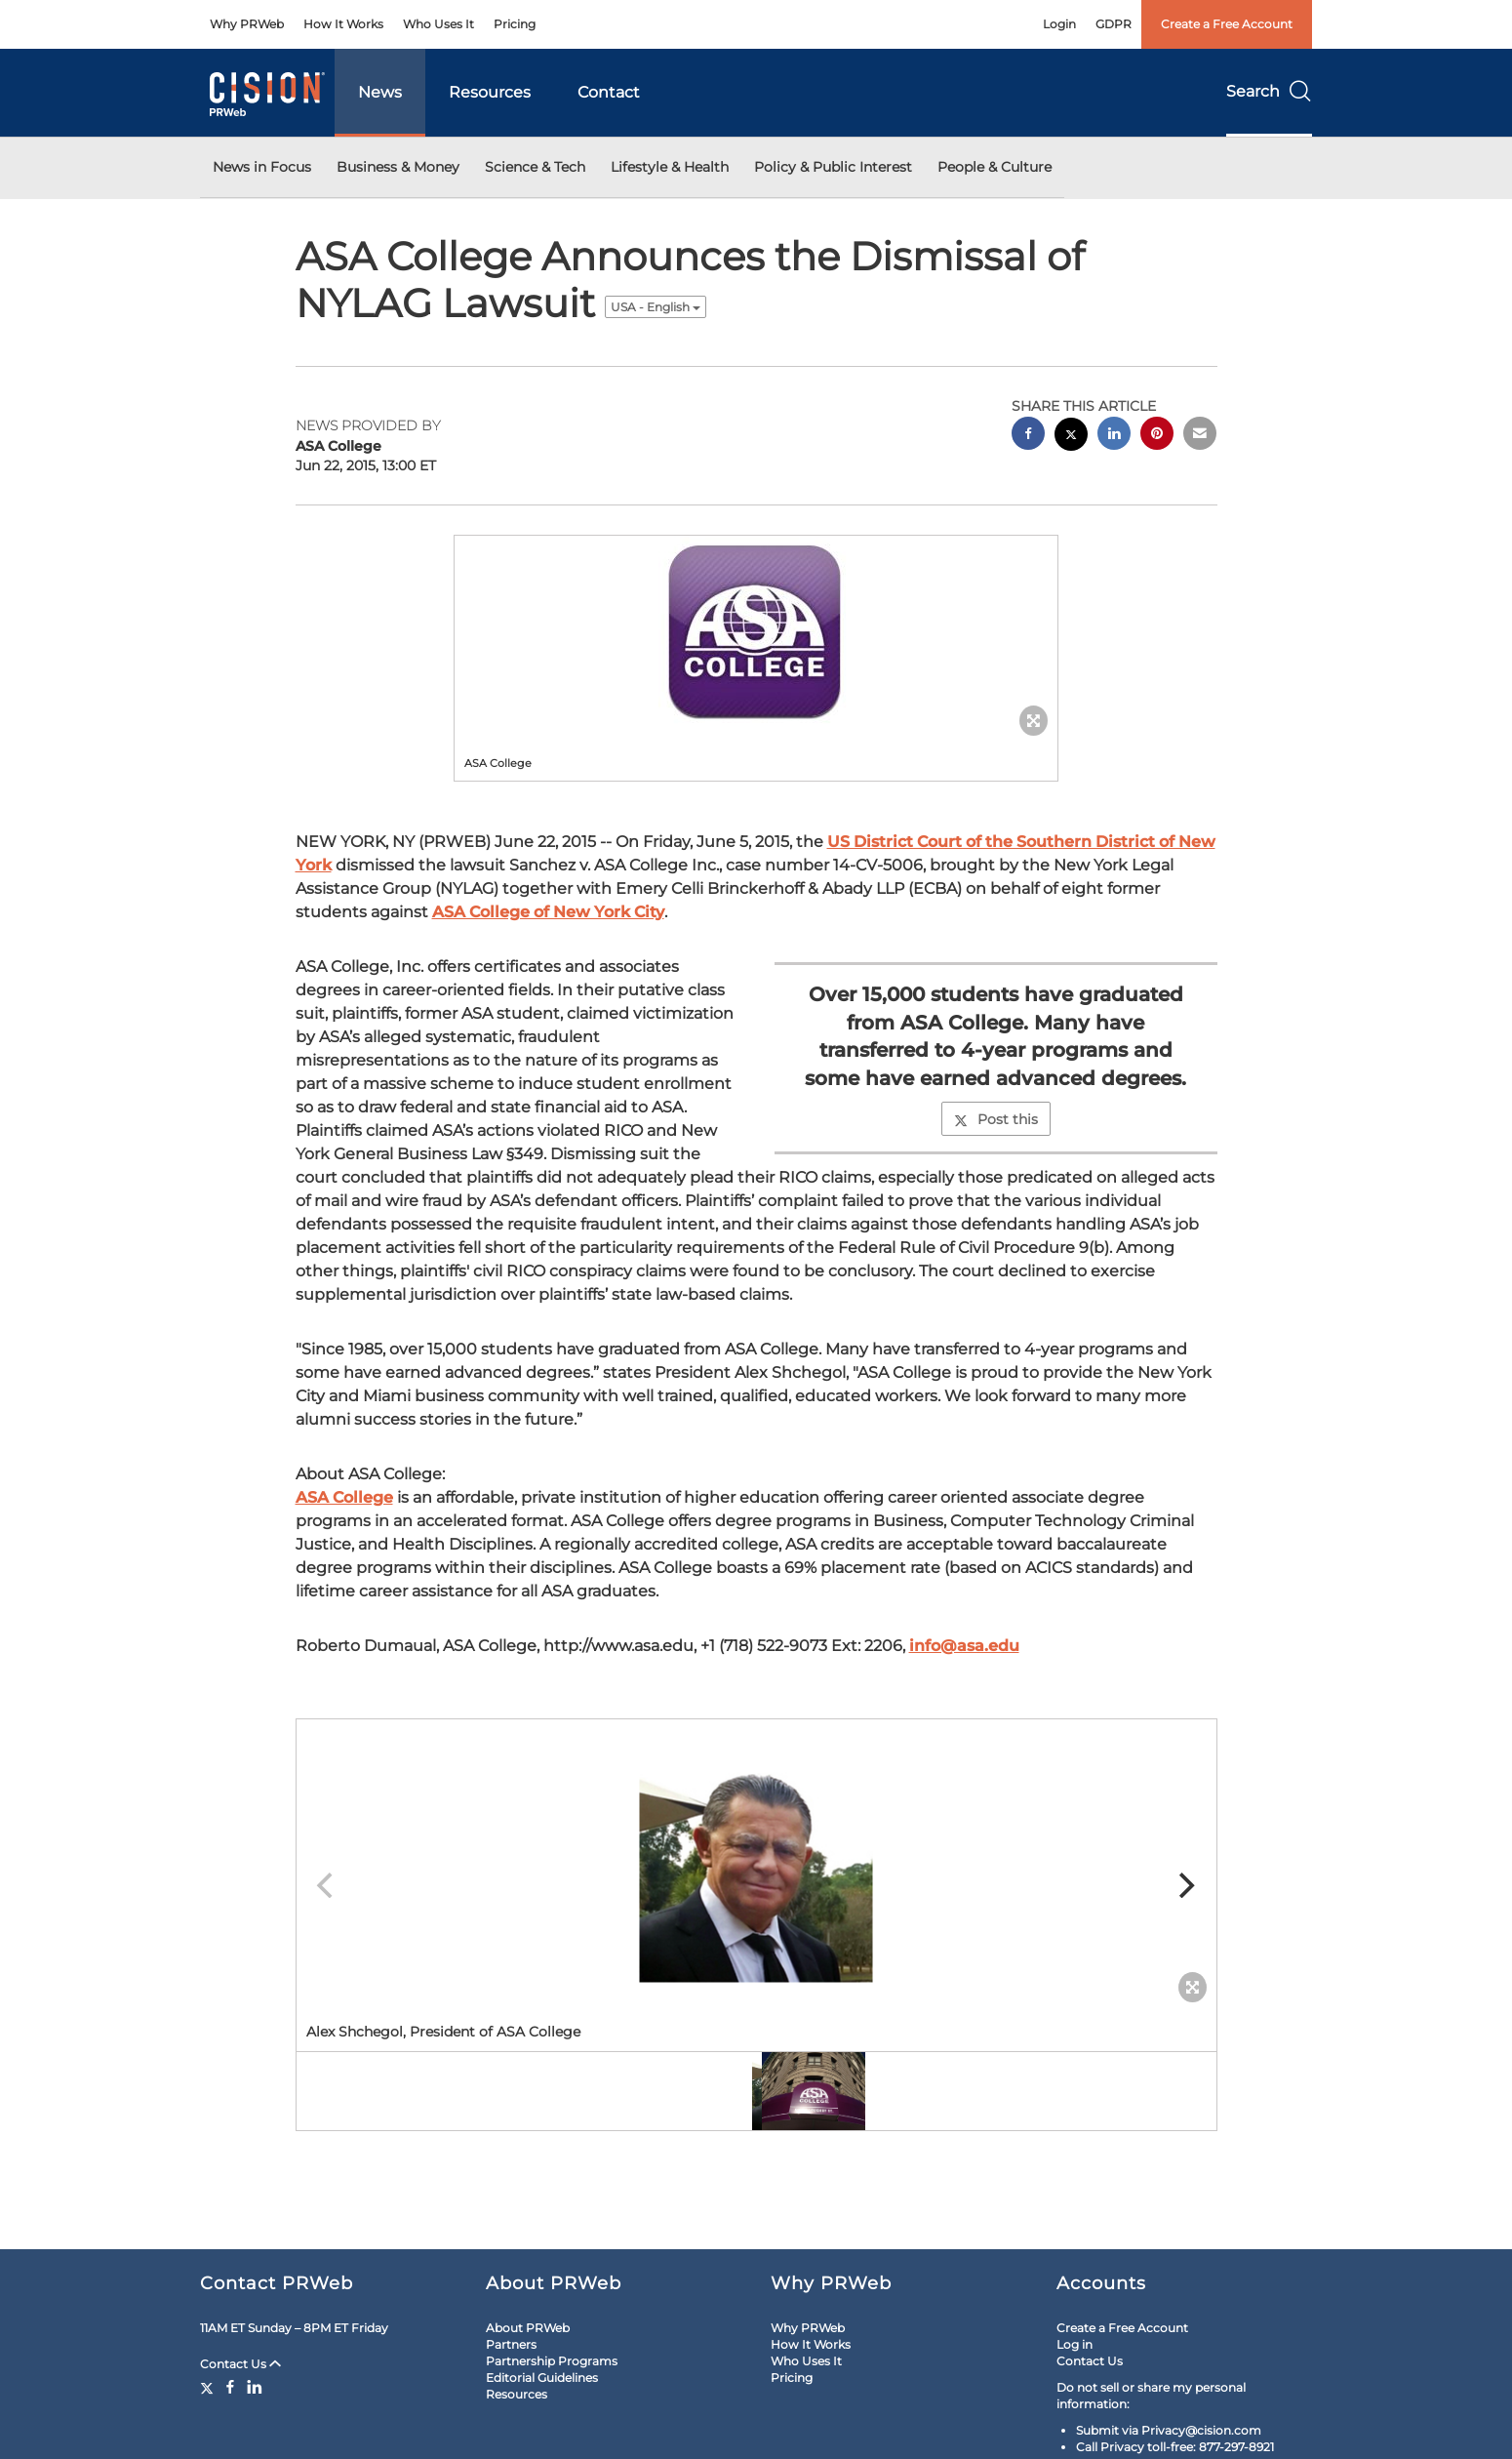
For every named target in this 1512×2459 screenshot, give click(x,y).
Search (1269, 91)
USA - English (655, 307)
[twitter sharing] (1071, 437)
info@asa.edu (964, 1645)
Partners (511, 2344)
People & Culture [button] (994, 167)
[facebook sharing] (1028, 436)
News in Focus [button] (262, 167)
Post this (996, 1119)
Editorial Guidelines (542, 2377)
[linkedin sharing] (1114, 436)
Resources (490, 92)
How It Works (343, 24)
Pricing (515, 24)
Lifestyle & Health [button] (670, 167)
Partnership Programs (551, 2361)
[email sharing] (1199, 436)
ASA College (344, 1497)
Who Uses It (438, 24)
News (380, 92)
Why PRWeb (247, 24)
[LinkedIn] (254, 2387)
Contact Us (240, 2364)
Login (1059, 24)
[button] (756, 631)
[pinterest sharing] (1157, 436)
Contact (608, 92)
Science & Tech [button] (535, 167)
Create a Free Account (1227, 24)
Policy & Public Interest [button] (833, 167)
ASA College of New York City (548, 912)
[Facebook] (230, 2387)
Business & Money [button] (398, 167)
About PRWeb (528, 2327)
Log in (1074, 2344)
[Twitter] (209, 2387)
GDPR (1113, 24)
